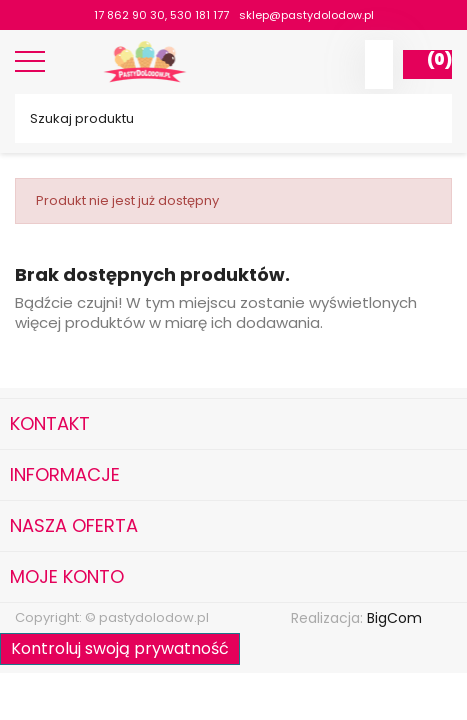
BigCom (394, 618)
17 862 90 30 (129, 15)
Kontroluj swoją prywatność (120, 648)
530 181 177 (199, 15)
